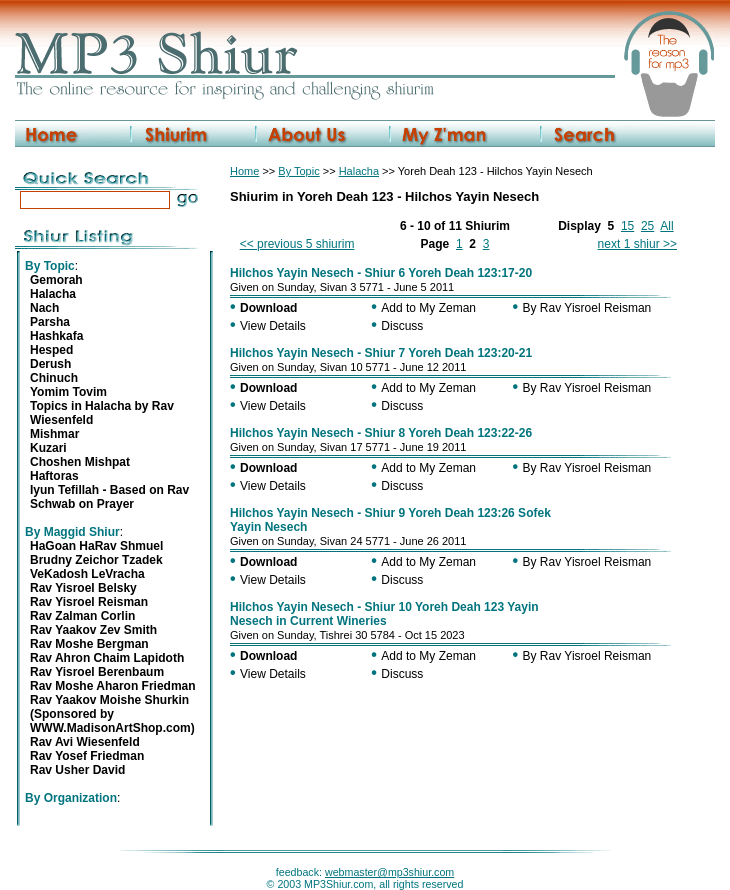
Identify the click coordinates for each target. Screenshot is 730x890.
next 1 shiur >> (637, 244)
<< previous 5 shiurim (297, 244)
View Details (273, 326)
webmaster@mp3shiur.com (389, 872)
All (666, 226)
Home (244, 171)
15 (627, 226)
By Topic (298, 171)
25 (647, 226)
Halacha (359, 171)
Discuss (402, 326)
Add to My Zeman (428, 308)
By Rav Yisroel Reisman (587, 308)
